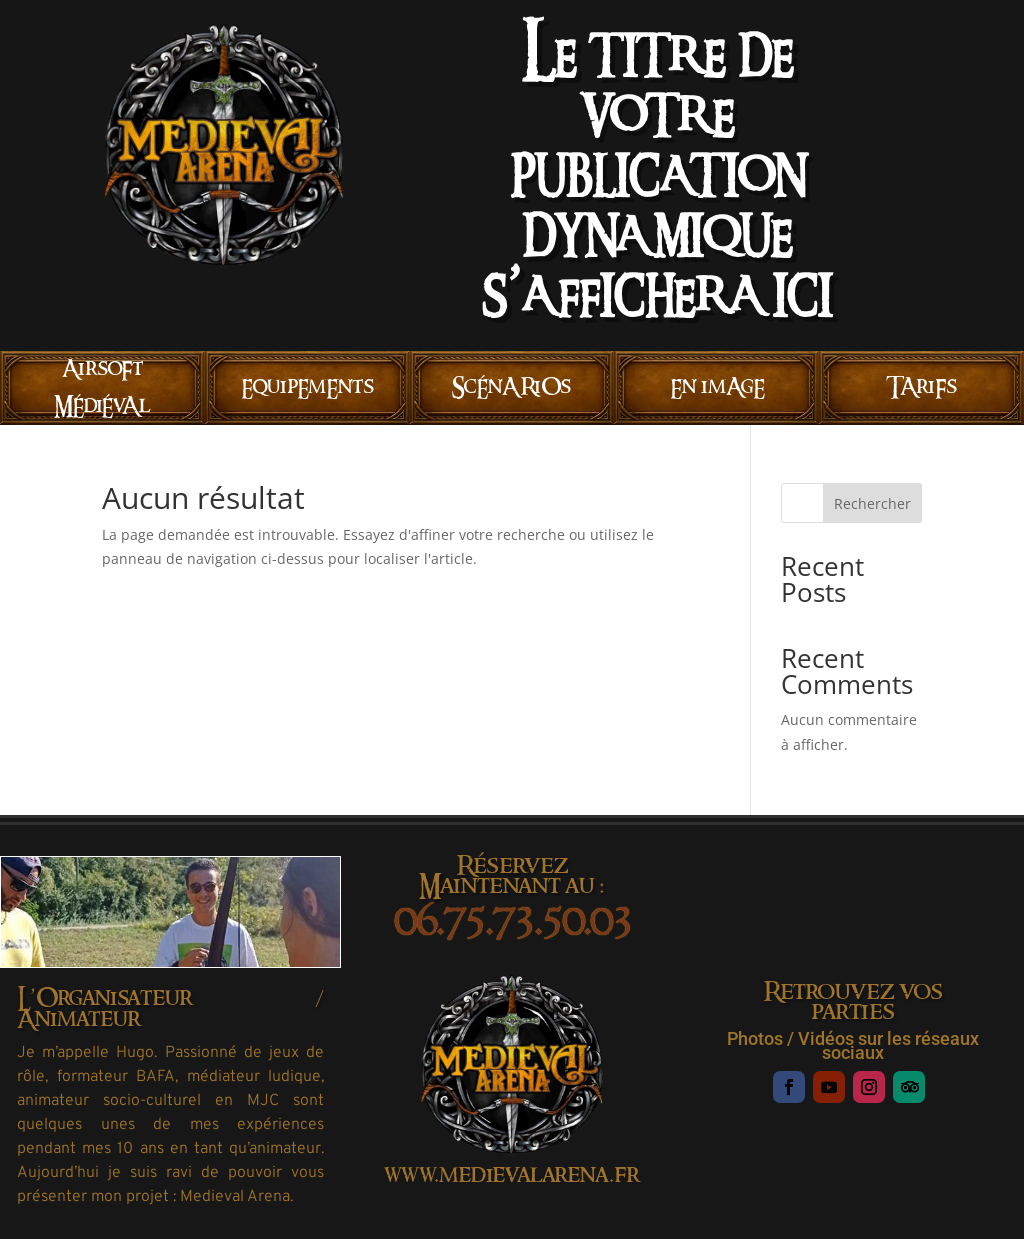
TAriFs (921, 387)
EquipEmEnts (307, 387)
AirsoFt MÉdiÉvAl (102, 387)
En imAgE (717, 387)
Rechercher (872, 503)
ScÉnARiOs (511, 387)
